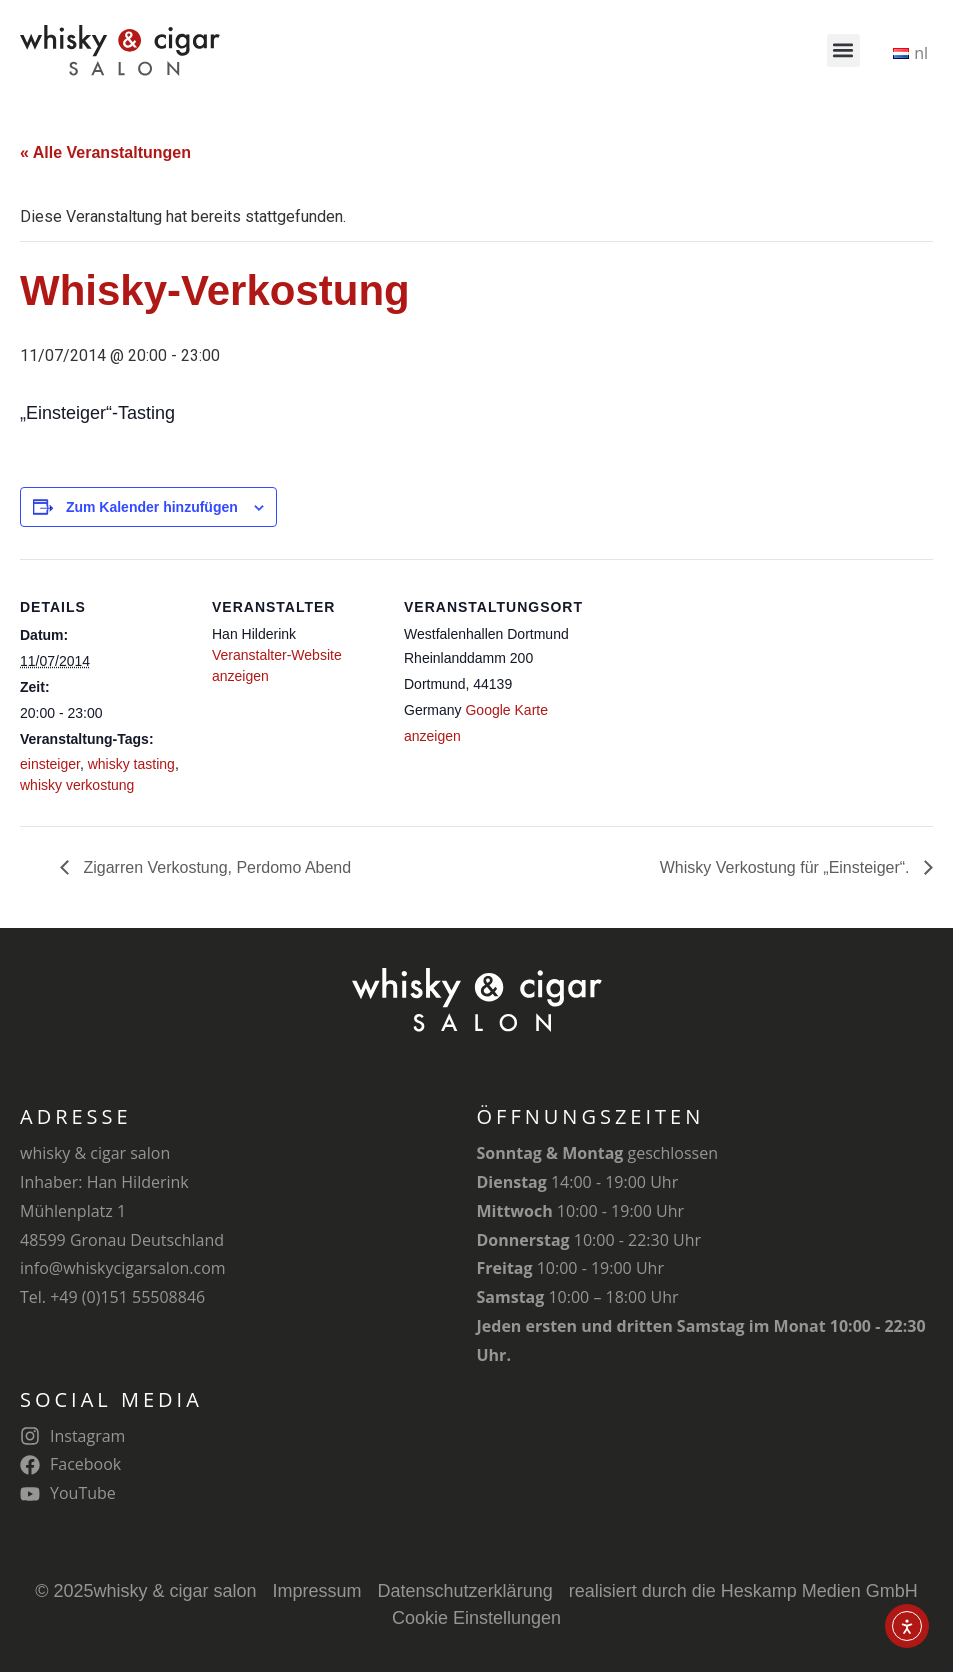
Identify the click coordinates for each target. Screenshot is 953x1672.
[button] (843, 50)
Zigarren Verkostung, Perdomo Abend (215, 867)
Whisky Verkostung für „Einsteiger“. (787, 867)
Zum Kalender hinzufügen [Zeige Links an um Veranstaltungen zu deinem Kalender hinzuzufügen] (152, 507)
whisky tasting (131, 764)
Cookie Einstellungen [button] (476, 1618)
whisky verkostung (77, 785)
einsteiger (50, 764)
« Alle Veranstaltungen (105, 152)
